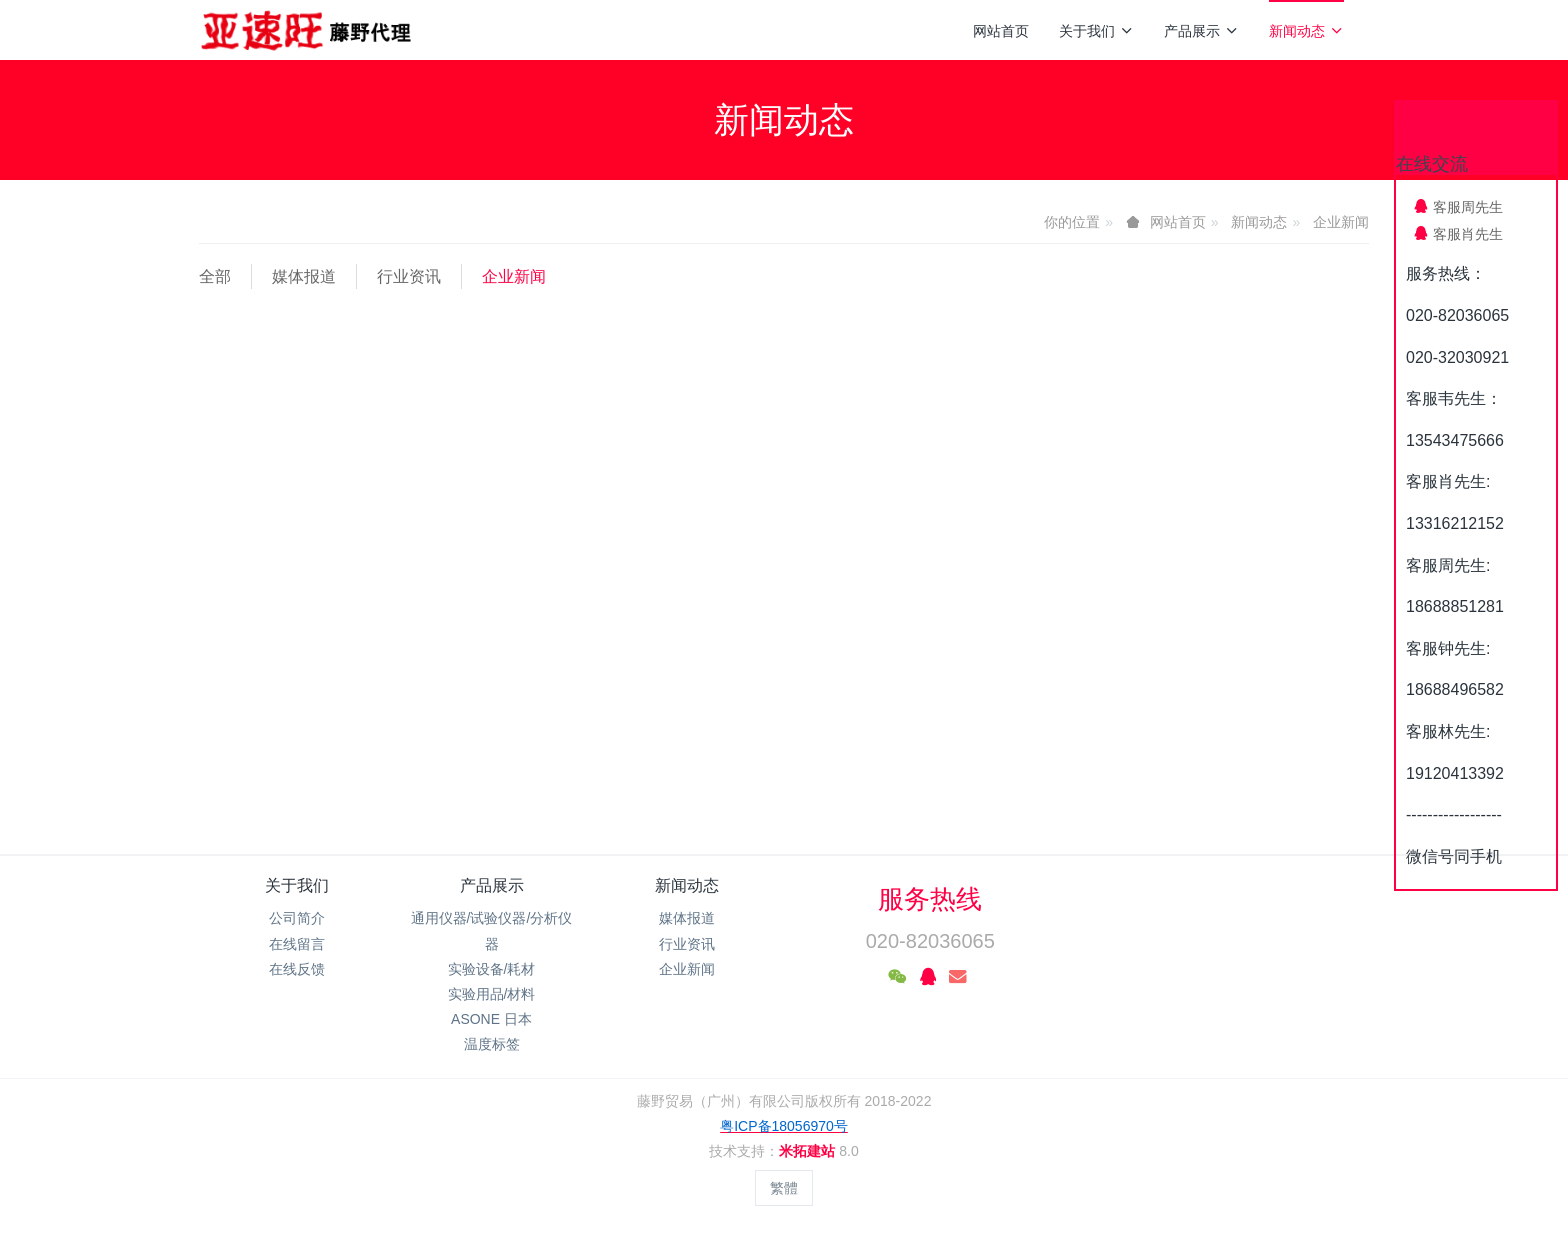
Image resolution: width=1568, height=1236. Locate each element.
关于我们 (1096, 31)
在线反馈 (297, 969)
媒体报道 (304, 276)
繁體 (784, 1188)
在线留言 (297, 944)
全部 (215, 276)
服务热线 (930, 899)
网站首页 (1001, 31)
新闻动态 (1306, 31)
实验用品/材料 (492, 994)
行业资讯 (409, 276)
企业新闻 (1341, 222)
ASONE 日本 (491, 1019)
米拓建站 (809, 1151)
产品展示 (1201, 31)
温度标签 (492, 1044)
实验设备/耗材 (492, 969)
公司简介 (297, 918)
